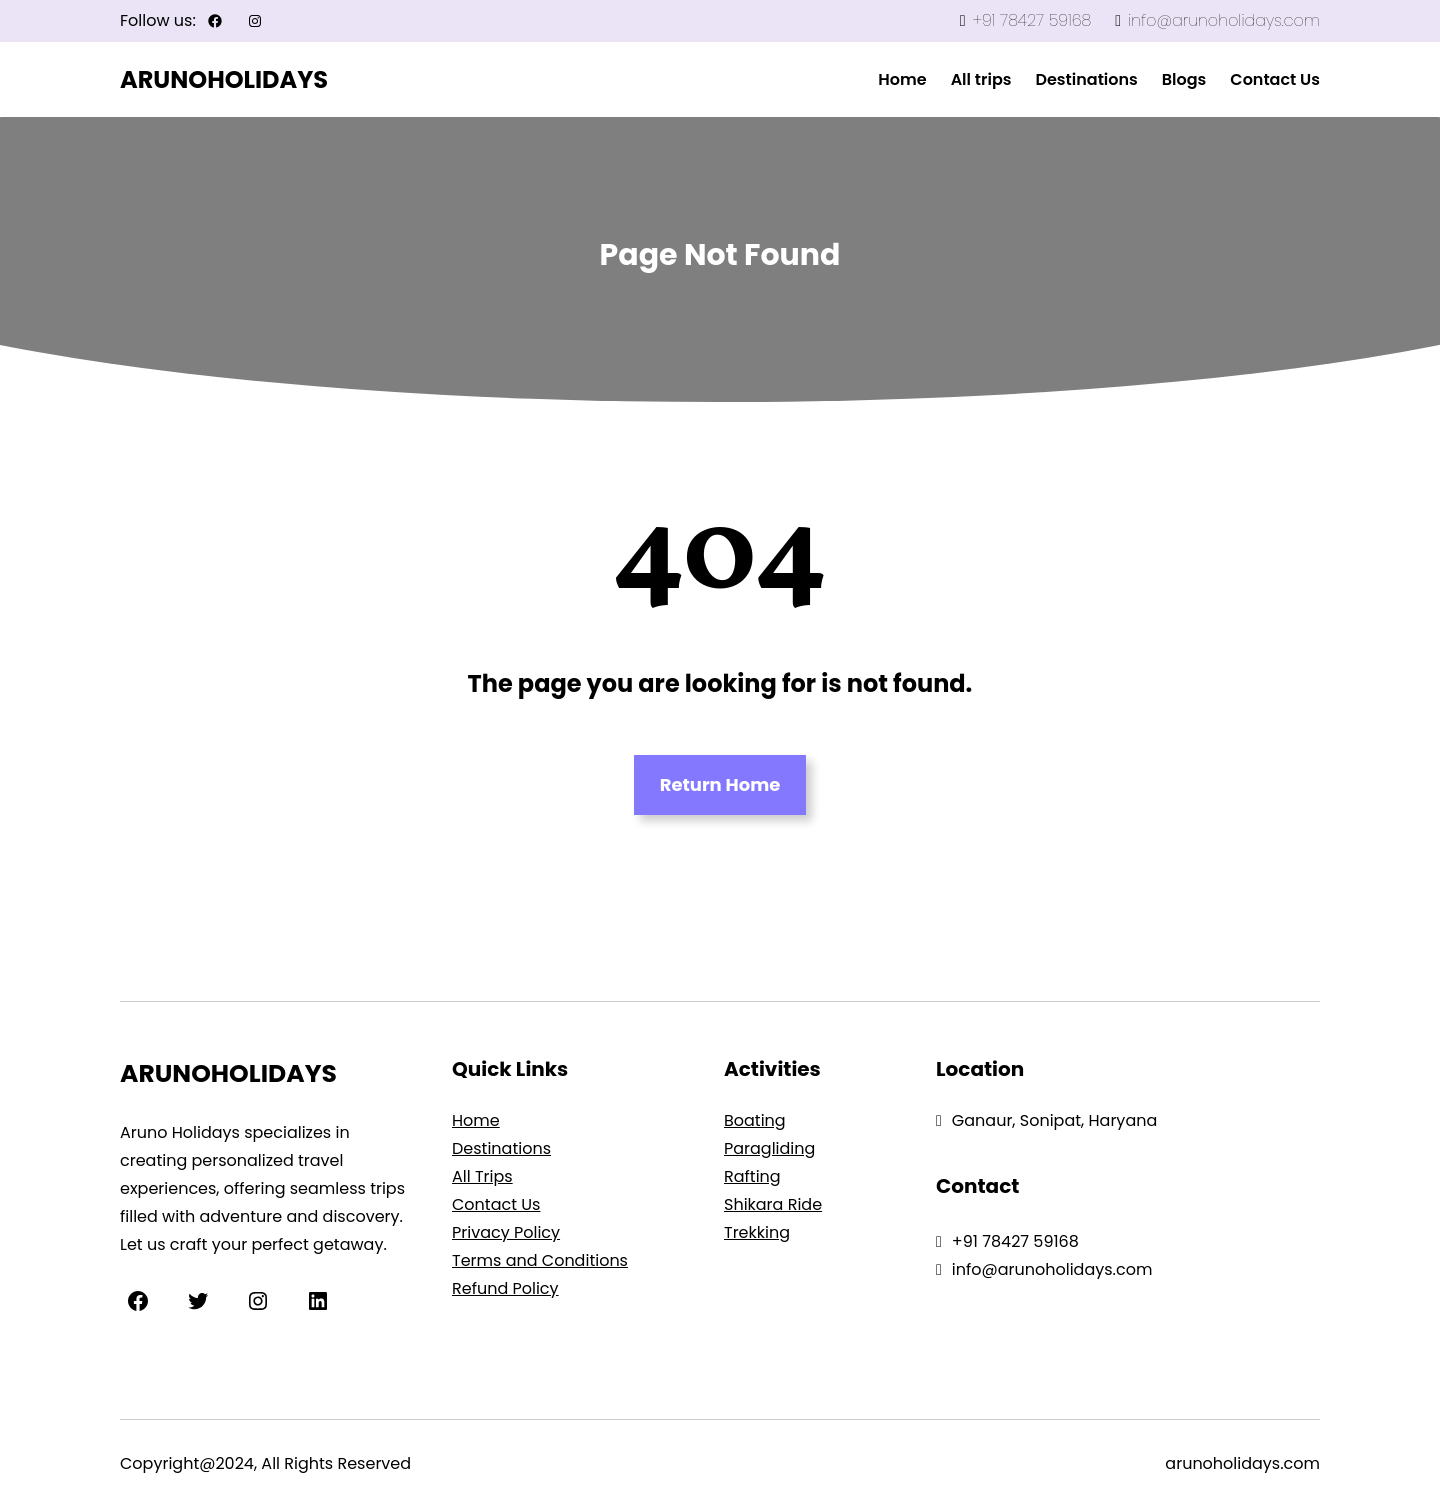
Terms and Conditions (540, 1260)
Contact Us (496, 1204)
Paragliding (769, 1148)
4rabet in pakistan (609, 80)
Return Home (720, 784)
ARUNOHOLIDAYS (224, 79)
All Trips (482, 1176)
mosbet (605, 80)
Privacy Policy (506, 1232)
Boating (755, 1120)
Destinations (501, 1148)
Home (476, 1120)
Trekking (757, 1232)
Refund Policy (505, 1288)
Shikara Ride (773, 1204)
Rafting (752, 1176)
